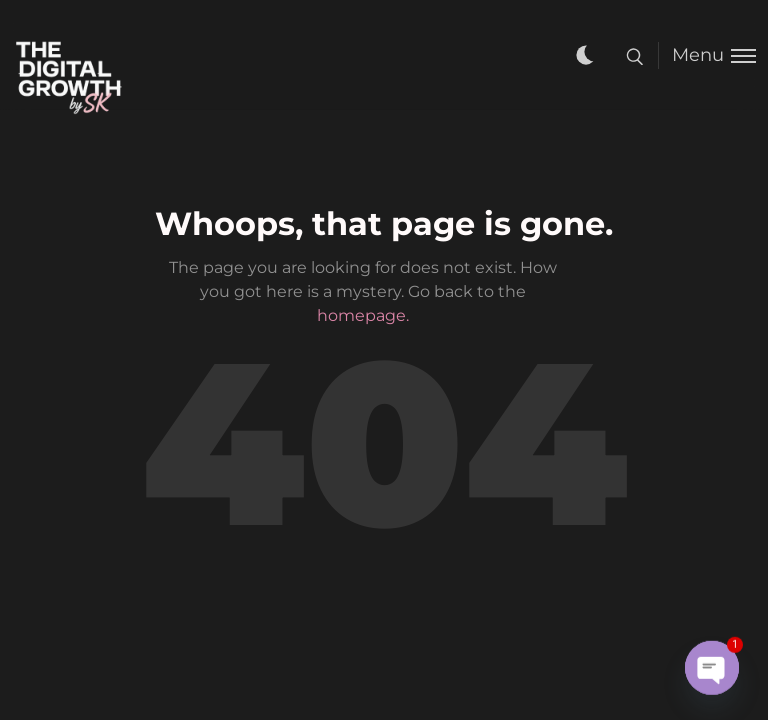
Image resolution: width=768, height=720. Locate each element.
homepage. (363, 315)
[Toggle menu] (707, 55)
